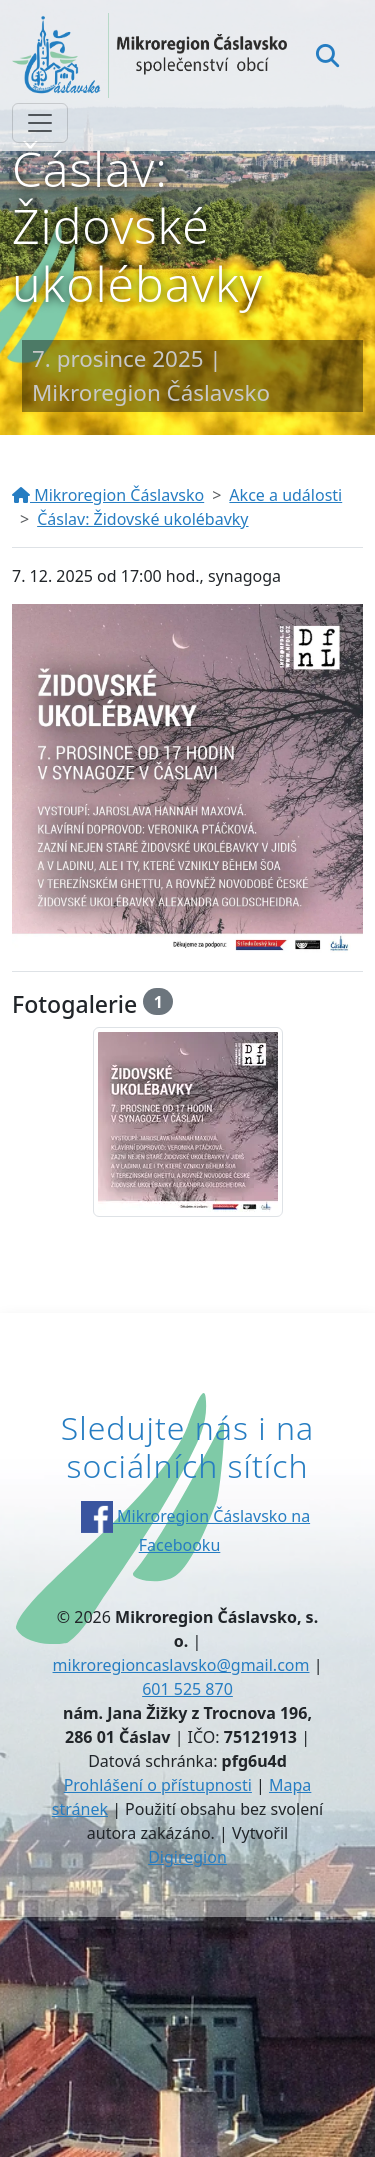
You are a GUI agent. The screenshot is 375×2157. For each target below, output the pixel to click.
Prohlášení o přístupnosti (158, 1785)
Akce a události (285, 495)
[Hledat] (327, 55)
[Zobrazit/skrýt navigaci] (40, 123)
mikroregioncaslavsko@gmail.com (181, 1665)
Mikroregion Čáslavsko (108, 495)
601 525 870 (187, 1689)
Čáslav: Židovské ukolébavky (142, 519)
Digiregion (187, 1857)
